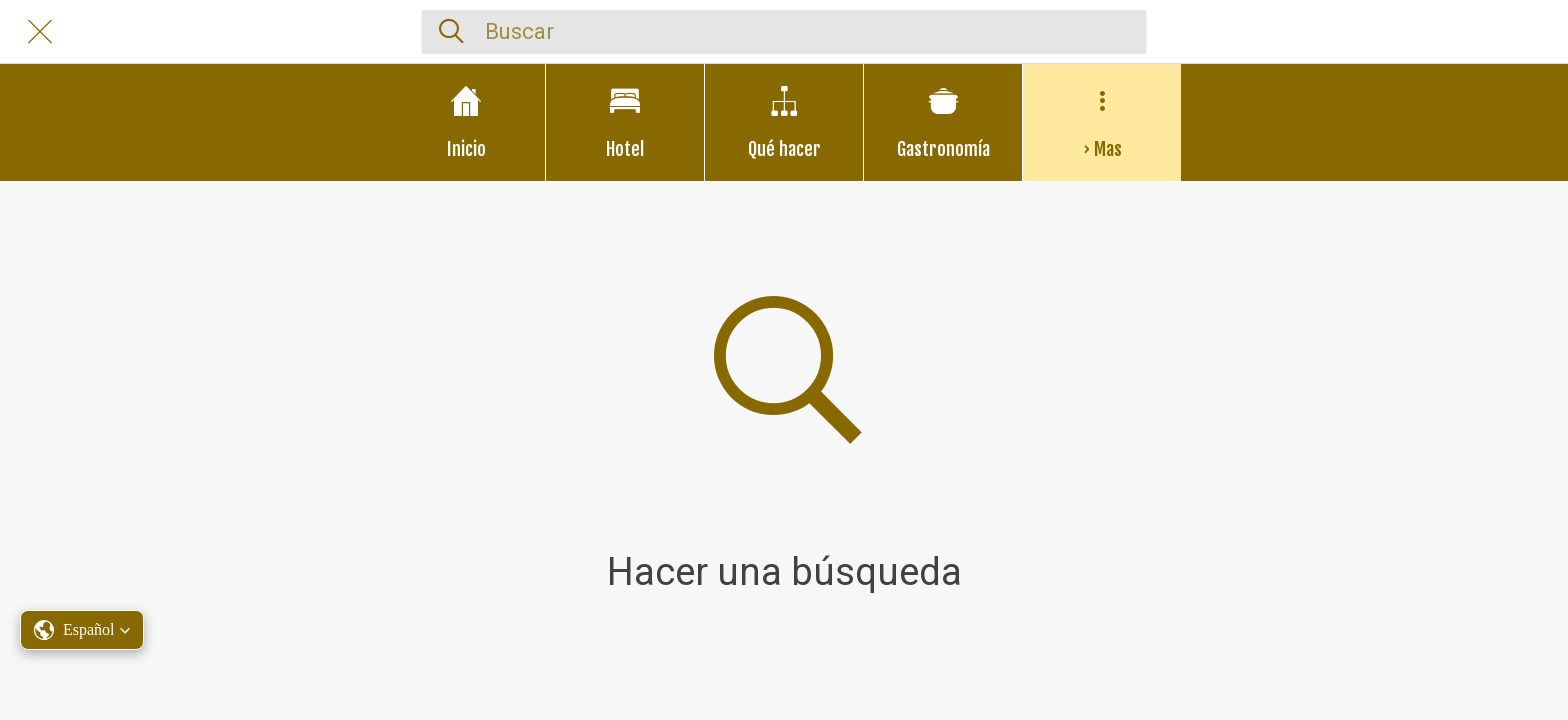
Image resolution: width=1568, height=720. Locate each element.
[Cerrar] (40, 32)
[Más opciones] (1102, 122)
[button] (82, 630)
